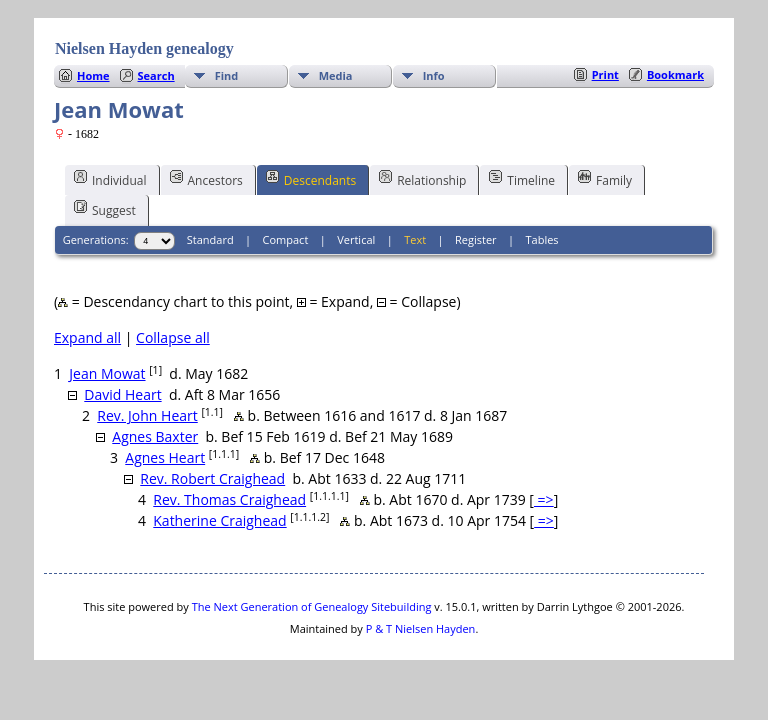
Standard (210, 239)
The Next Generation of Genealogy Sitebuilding (312, 606)
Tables (542, 239)
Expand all (87, 337)
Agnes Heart (165, 457)
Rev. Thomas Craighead (229, 499)
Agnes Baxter (155, 436)
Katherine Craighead (219, 520)
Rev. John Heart (147, 415)
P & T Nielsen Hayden (421, 628)
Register (476, 239)
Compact (286, 239)
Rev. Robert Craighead (212, 478)
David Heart (122, 394)
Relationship (422, 179)
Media (336, 75)
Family (605, 179)
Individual (110, 179)
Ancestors (206, 179)
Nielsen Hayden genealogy (144, 48)
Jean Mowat (107, 373)
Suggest (105, 209)
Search (156, 75)
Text (415, 239)
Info (434, 75)
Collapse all (173, 337)
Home (93, 75)
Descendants (311, 179)
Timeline (522, 179)
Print (605, 74)
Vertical (356, 239)
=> (544, 499)
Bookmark (675, 74)
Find (227, 75)
